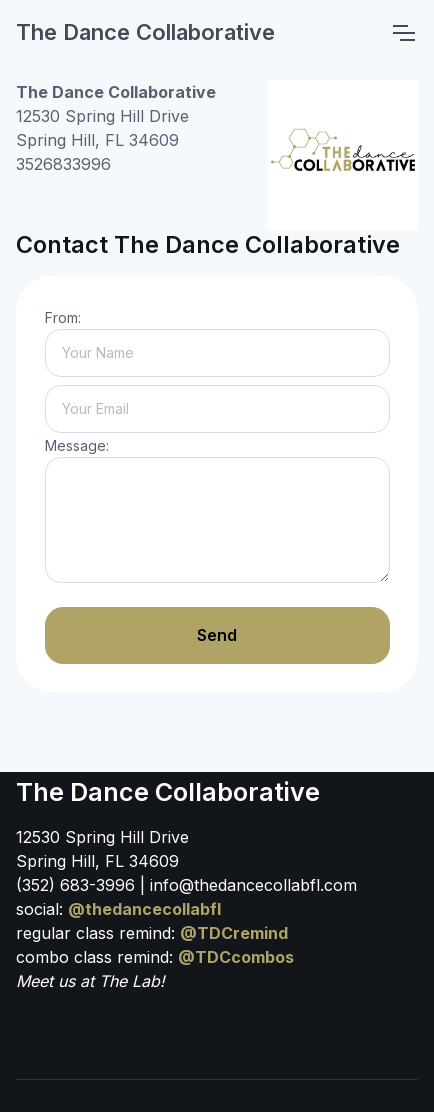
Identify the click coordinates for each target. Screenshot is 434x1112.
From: (63, 317)
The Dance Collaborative (145, 32)
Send (217, 635)
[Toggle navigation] (403, 33)
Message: (77, 445)
